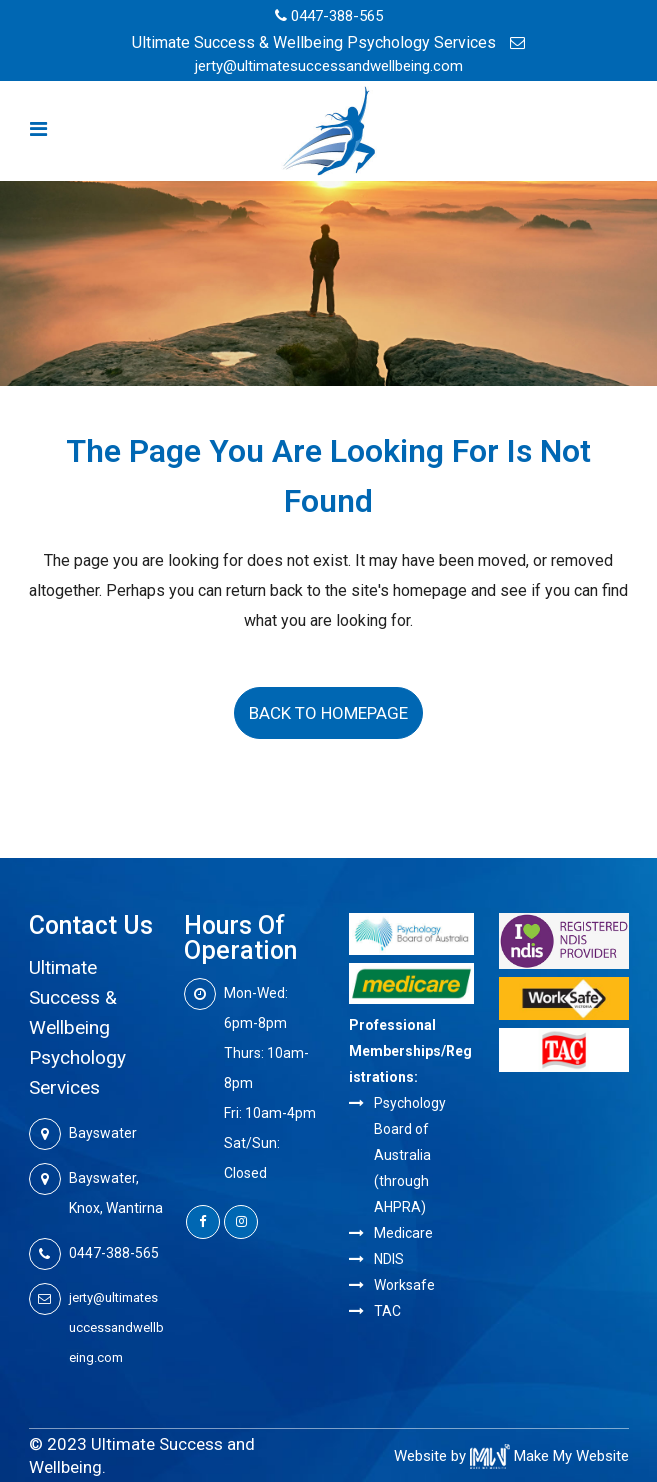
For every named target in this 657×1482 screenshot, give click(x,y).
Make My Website (549, 1456)
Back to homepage (328, 713)
